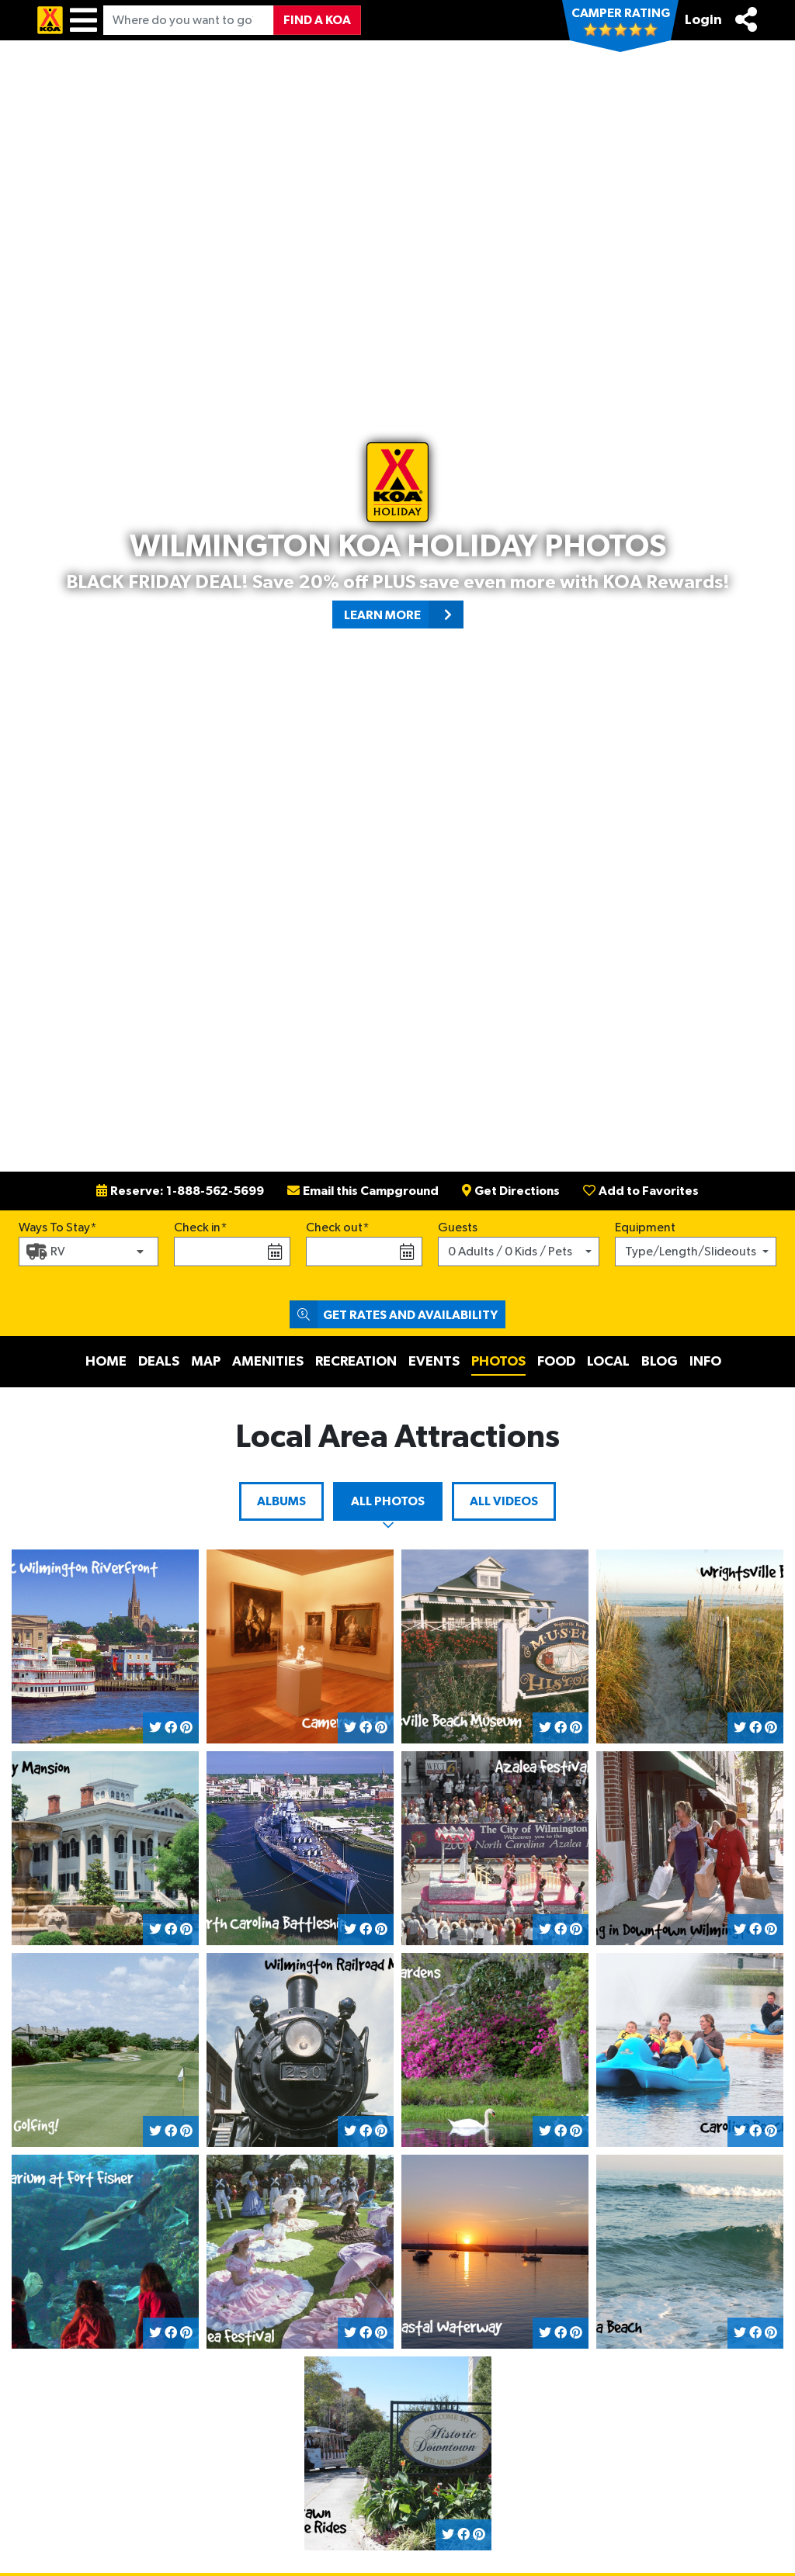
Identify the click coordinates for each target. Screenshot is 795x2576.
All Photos (388, 1501)
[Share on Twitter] (155, 1727)
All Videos (504, 1501)
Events (434, 1362)
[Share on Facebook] (171, 1727)
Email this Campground (363, 1191)
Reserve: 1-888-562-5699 (180, 1191)
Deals (158, 1362)
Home (106, 1362)
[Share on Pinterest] (186, 1727)
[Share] (746, 19)
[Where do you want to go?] (188, 20)
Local (608, 1362)
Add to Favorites (641, 1191)
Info (705, 1362)
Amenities (268, 1362)
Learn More (403, 614)
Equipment (645, 1227)
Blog (659, 1362)
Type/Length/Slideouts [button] (690, 1251)
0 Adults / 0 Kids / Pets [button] (510, 1251)
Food (556, 1362)
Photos (498, 1362)
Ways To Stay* (58, 1226)
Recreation (356, 1362)
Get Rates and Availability (394, 1314)
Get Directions (511, 1191)
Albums (281, 1501)
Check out (334, 1227)
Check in (197, 1227)
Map (205, 1362)
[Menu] (83, 20)
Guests (457, 1227)
